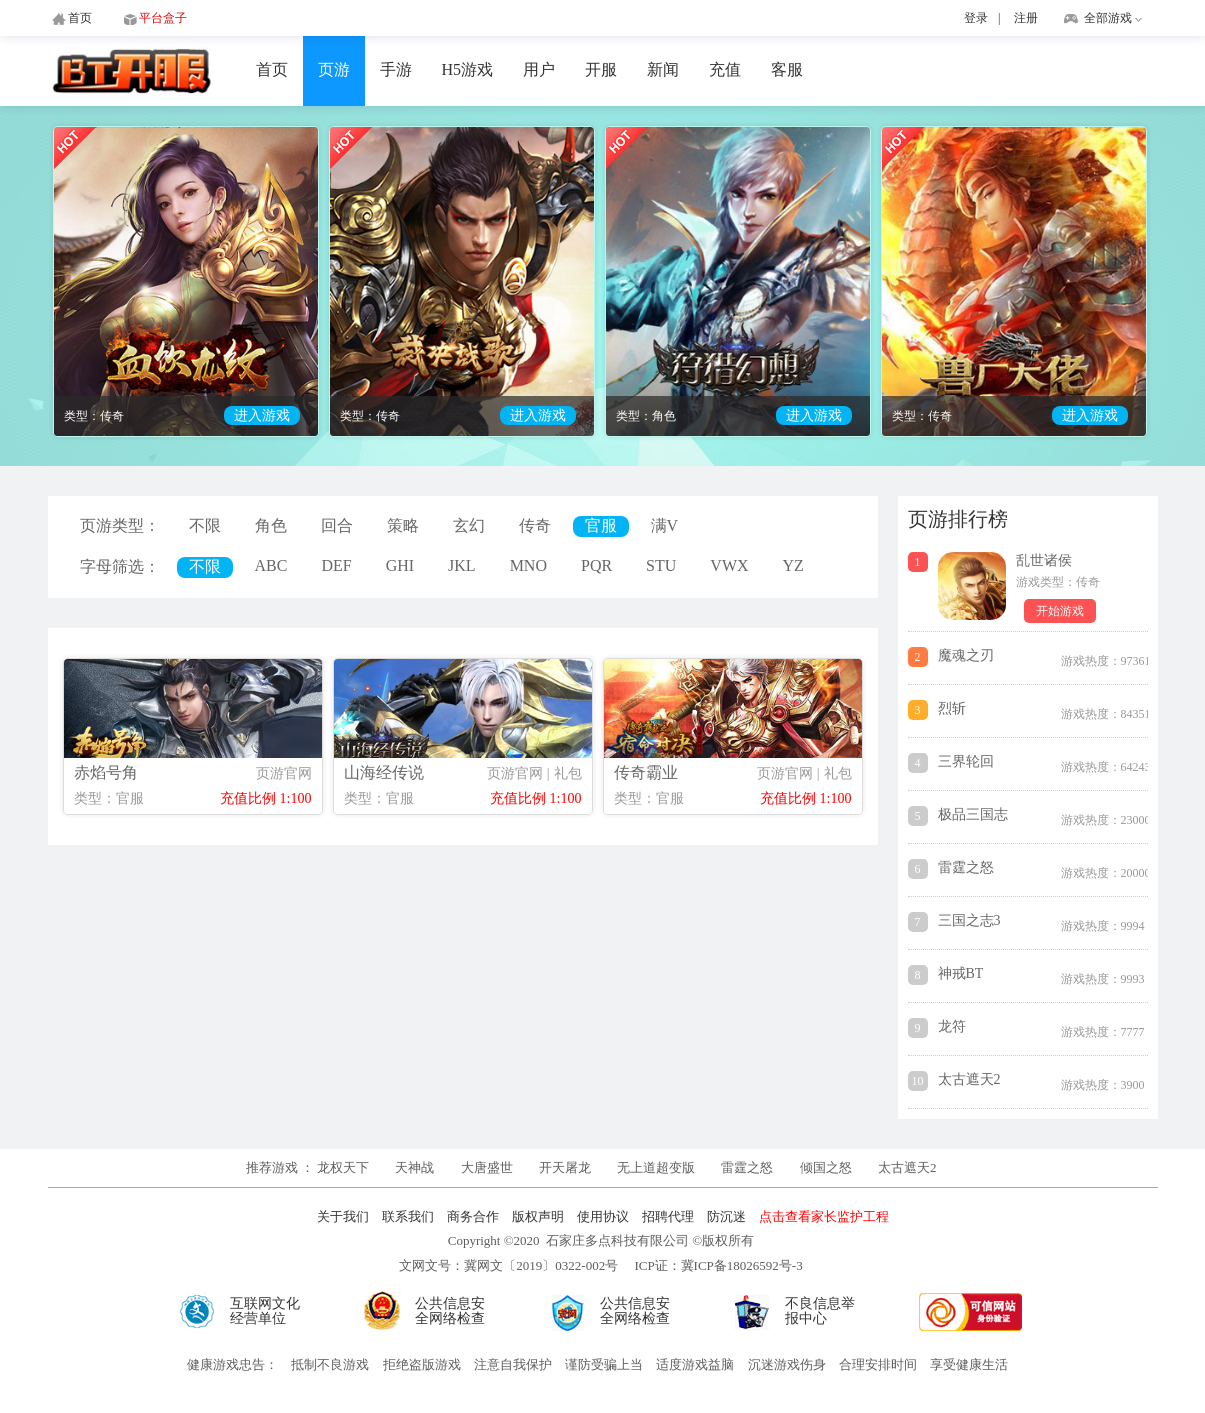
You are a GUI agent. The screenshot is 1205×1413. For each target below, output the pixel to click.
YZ (793, 565)
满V (665, 525)
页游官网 (284, 773)
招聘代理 (668, 1216)
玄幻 (469, 525)
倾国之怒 (826, 1167)
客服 (787, 69)
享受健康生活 (969, 1364)
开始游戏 (1060, 611)
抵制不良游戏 (330, 1364)
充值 (725, 69)
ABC (271, 565)
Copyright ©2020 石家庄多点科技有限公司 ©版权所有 (601, 1240)
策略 (403, 525)
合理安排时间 (878, 1364)
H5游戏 (468, 69)
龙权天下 (344, 1167)
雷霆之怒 (747, 1167)
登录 (976, 18)
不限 (205, 525)
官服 (601, 525)
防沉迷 (726, 1216)
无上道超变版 (657, 1167)
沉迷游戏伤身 (787, 1364)
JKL (462, 565)
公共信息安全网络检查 (450, 1311)
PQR (596, 565)
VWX (729, 565)
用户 (539, 69)
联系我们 (408, 1216)
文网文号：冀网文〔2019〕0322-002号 (508, 1265)
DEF (336, 565)
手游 (396, 69)
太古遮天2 (907, 1167)
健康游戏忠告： (232, 1364)
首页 (272, 69)
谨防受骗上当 (604, 1364)
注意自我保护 (513, 1364)
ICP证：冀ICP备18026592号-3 (718, 1265)
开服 (601, 69)
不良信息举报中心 (820, 1311)
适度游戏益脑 (695, 1364)
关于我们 (343, 1216)
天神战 (416, 1167)
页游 (334, 69)
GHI (400, 565)
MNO (528, 565)
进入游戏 (262, 415)
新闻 (663, 69)
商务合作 (473, 1216)
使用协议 (603, 1216)
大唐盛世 (487, 1167)
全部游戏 (1108, 18)
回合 (337, 525)
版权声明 (538, 1216)
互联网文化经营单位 (265, 1311)
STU (661, 565)
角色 (271, 525)
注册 (1026, 18)
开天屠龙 (565, 1167)
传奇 (535, 525)
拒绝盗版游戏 (422, 1364)
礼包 (568, 773)
